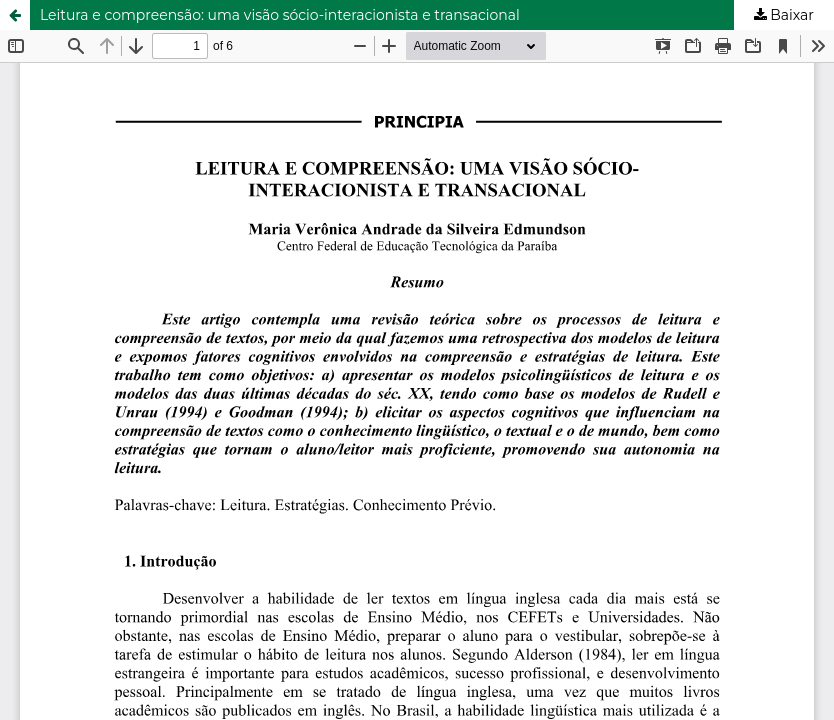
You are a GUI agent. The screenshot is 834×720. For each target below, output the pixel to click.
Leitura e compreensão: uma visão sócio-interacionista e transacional (280, 15)
